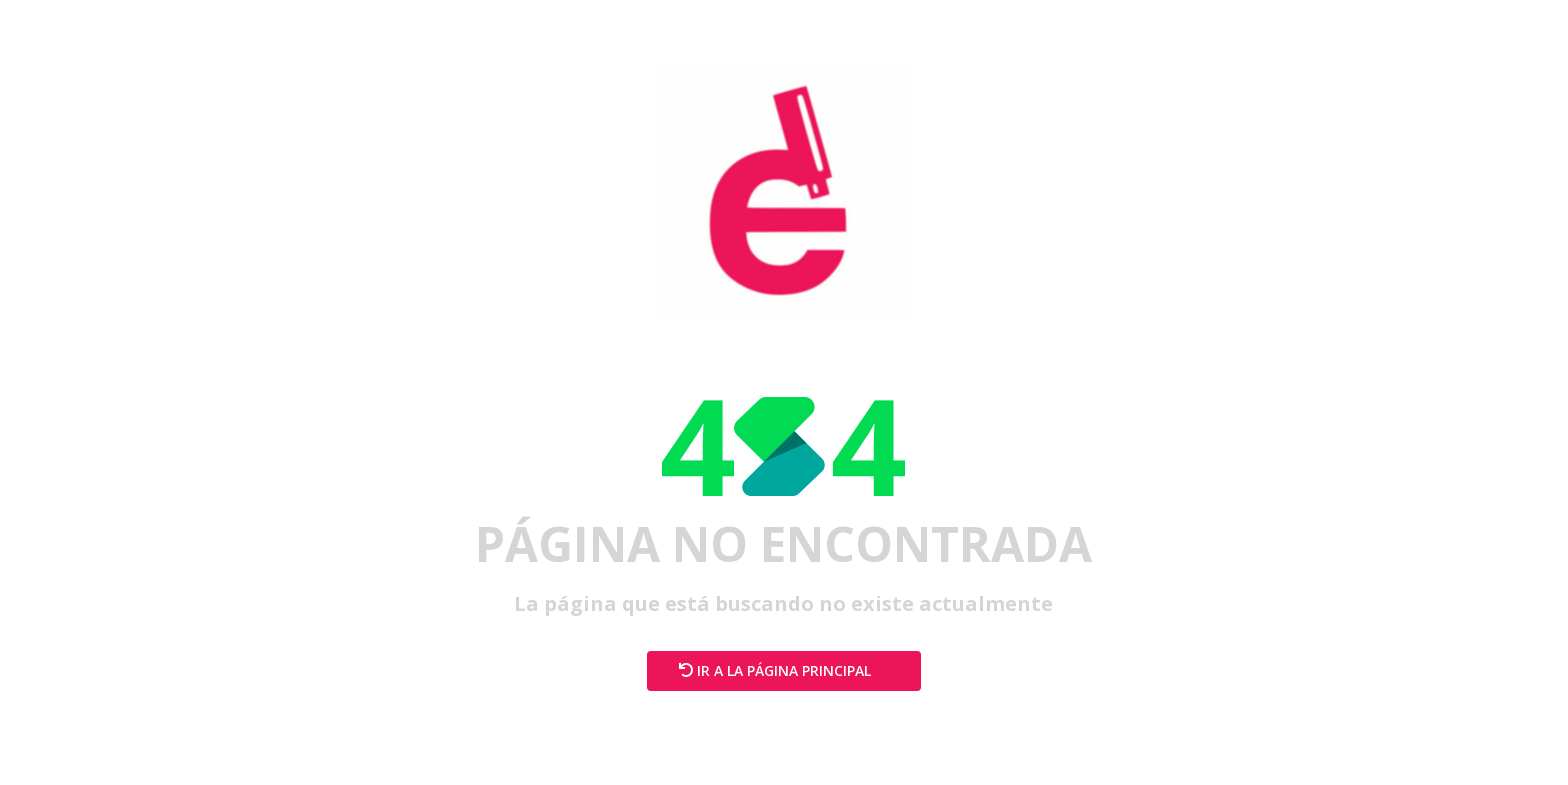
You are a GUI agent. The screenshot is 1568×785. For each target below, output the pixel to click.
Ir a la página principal (784, 670)
